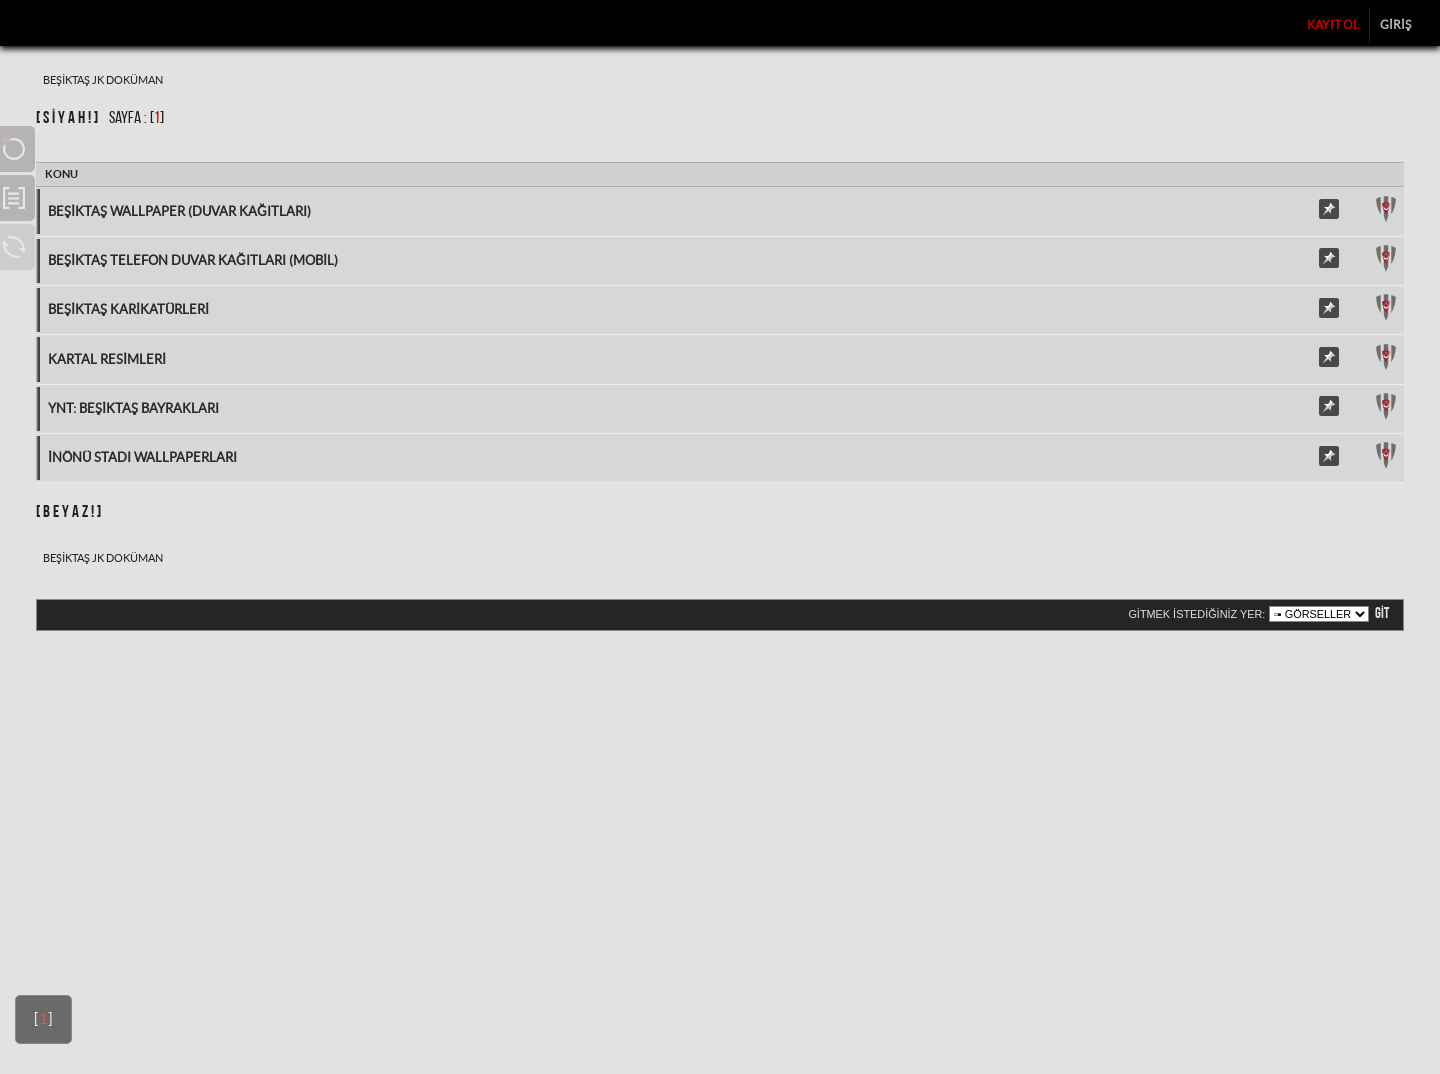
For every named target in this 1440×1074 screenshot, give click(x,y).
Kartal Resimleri (107, 359)
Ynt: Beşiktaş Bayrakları (133, 408)
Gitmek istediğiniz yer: (1196, 614)
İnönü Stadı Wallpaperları (142, 457)
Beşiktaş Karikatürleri (128, 309)
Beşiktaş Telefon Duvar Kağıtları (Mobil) (193, 260)
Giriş (1395, 24)
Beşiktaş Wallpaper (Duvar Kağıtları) (179, 211)
